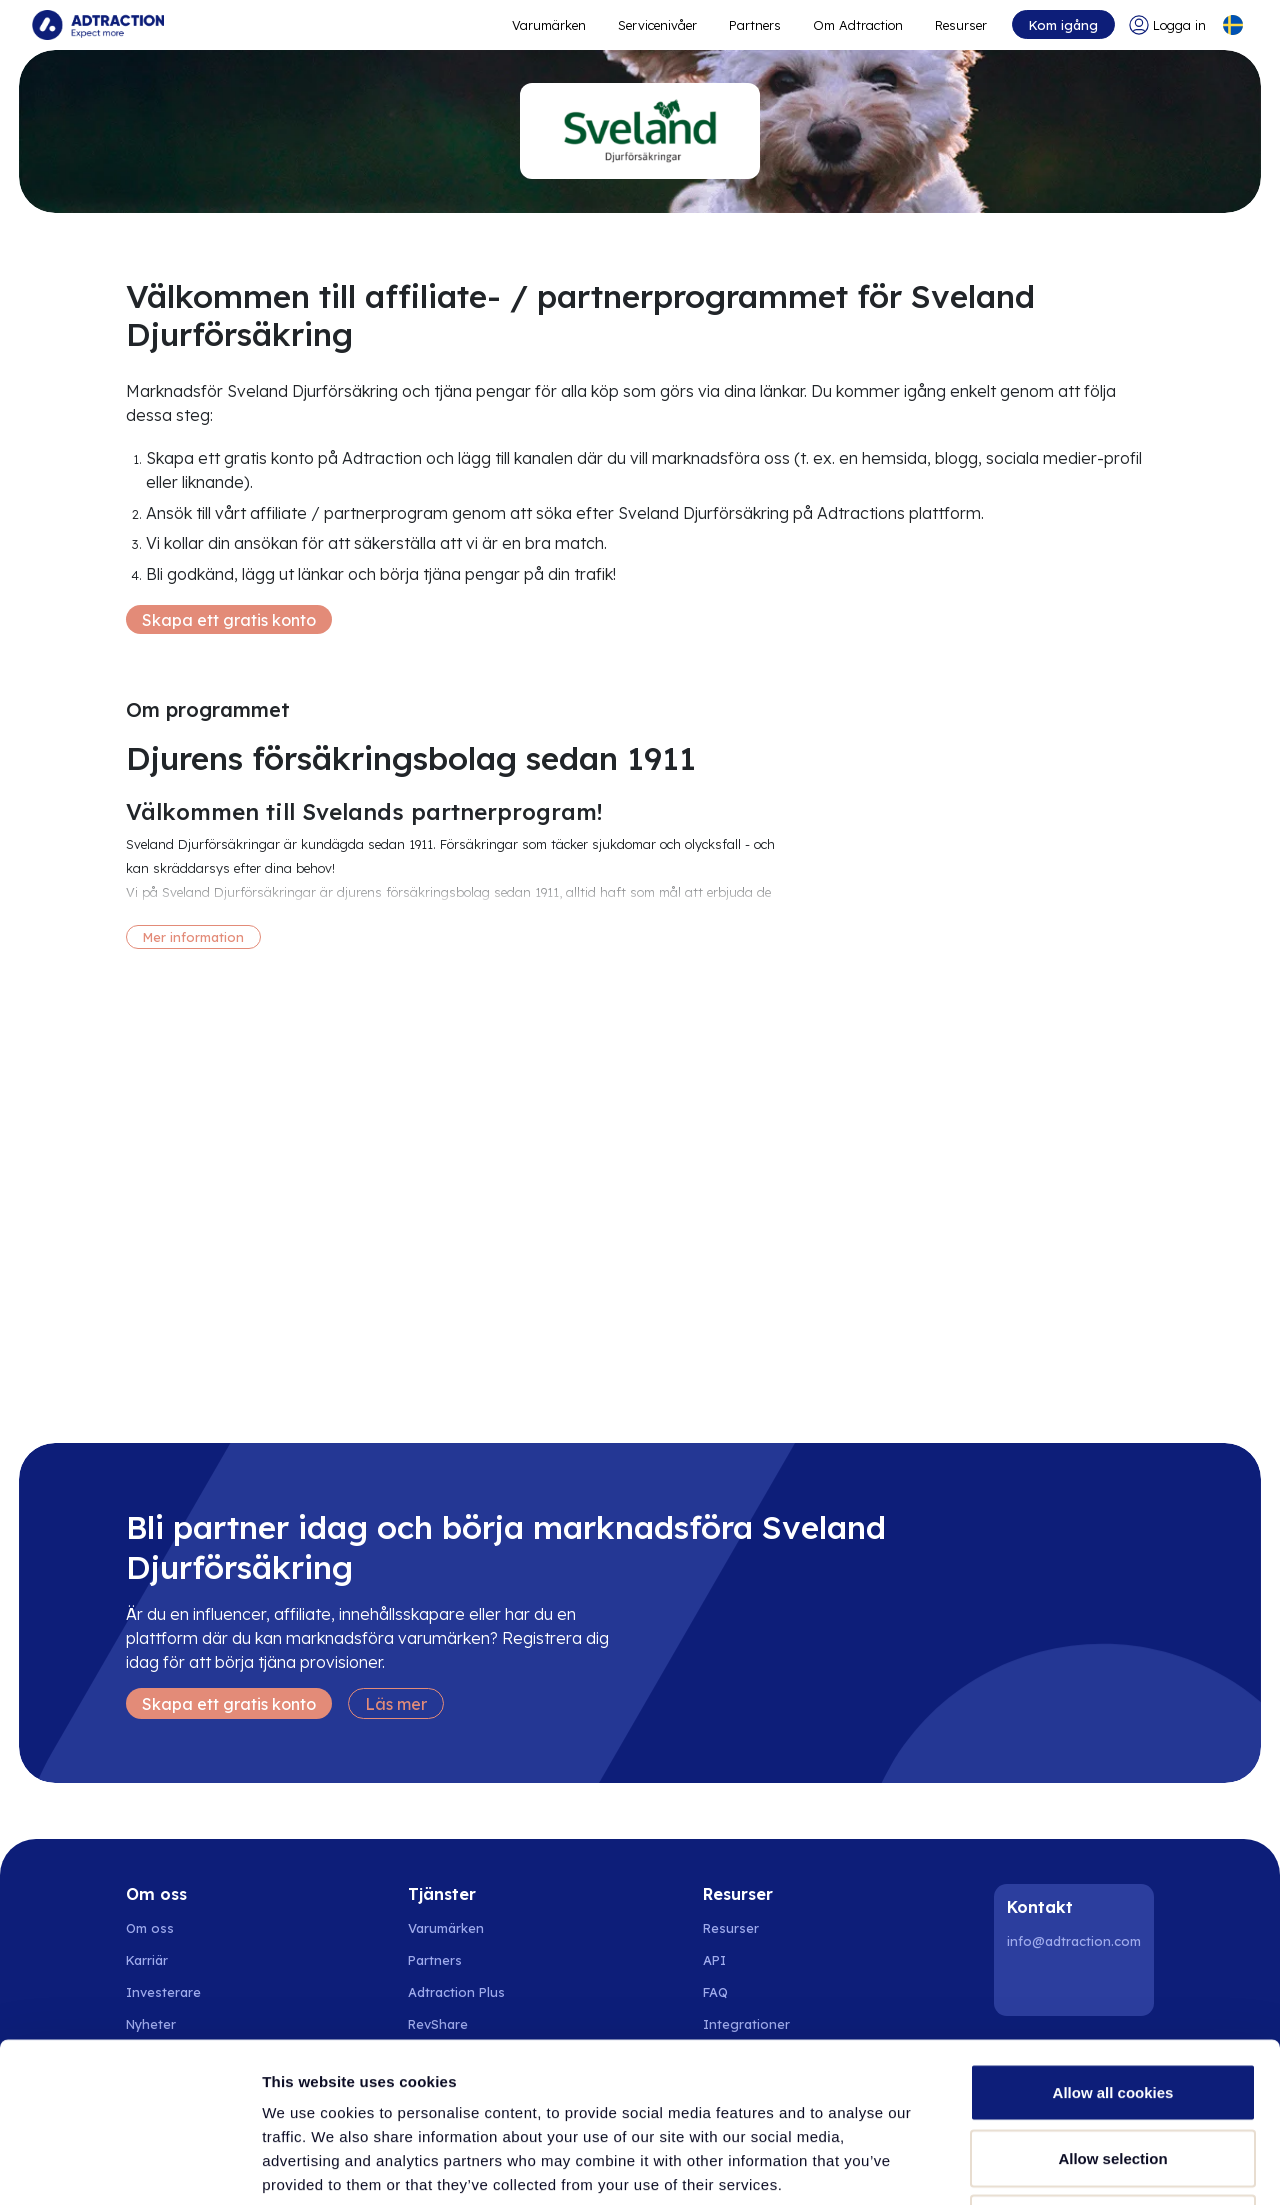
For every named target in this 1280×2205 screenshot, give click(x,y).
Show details (1049, 2165)
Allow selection (1112, 2008)
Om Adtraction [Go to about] (858, 25)
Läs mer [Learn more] (396, 1704)
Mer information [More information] (193, 937)
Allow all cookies (1113, 1942)
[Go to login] (1167, 25)
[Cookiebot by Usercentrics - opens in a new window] (129, 2166)
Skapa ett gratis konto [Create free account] (229, 620)
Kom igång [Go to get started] (1063, 25)
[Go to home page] (98, 25)
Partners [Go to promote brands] (755, 25)
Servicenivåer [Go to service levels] (657, 25)
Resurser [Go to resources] (961, 25)
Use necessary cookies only (1113, 2073)
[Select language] (1233, 25)
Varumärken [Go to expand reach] (549, 25)
